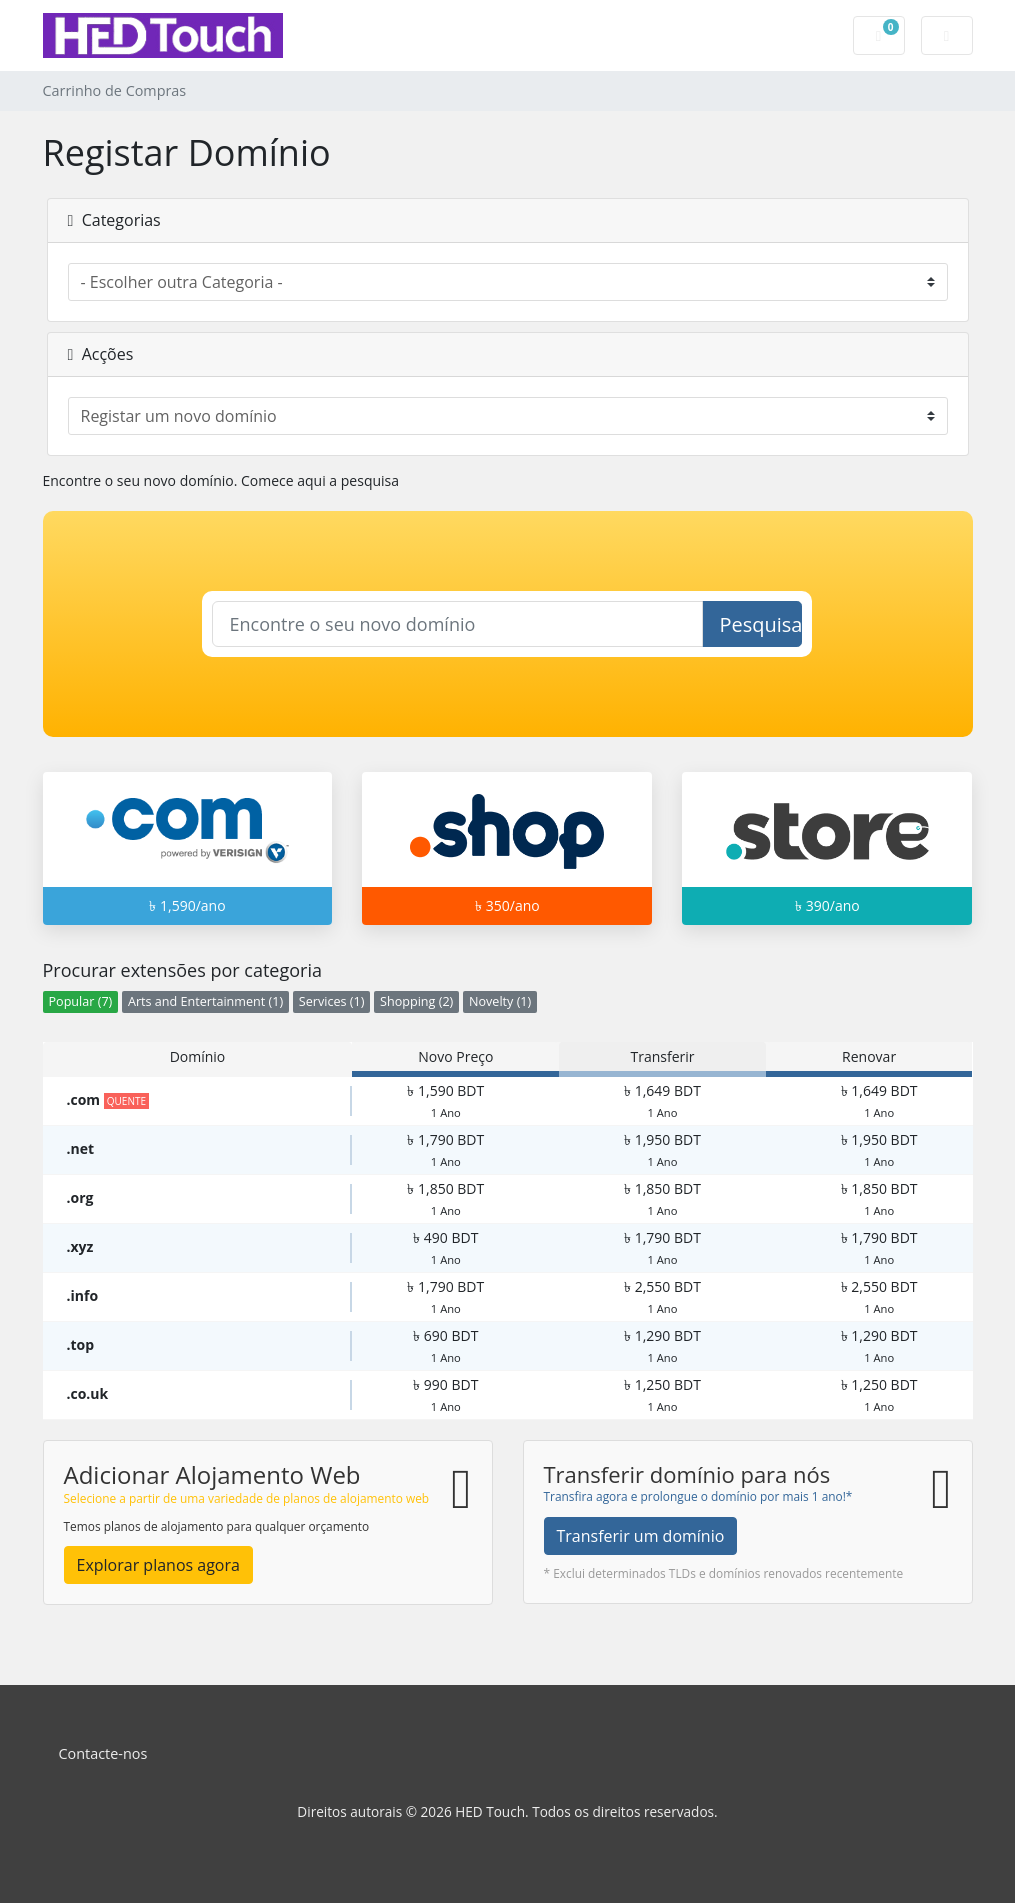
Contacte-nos (103, 1753)
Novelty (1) (500, 1001)
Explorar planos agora (158, 1565)
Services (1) (332, 1001)
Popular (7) (81, 1001)
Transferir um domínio (641, 1536)
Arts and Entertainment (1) (205, 1001)
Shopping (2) (416, 1001)
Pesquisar (760, 624)
